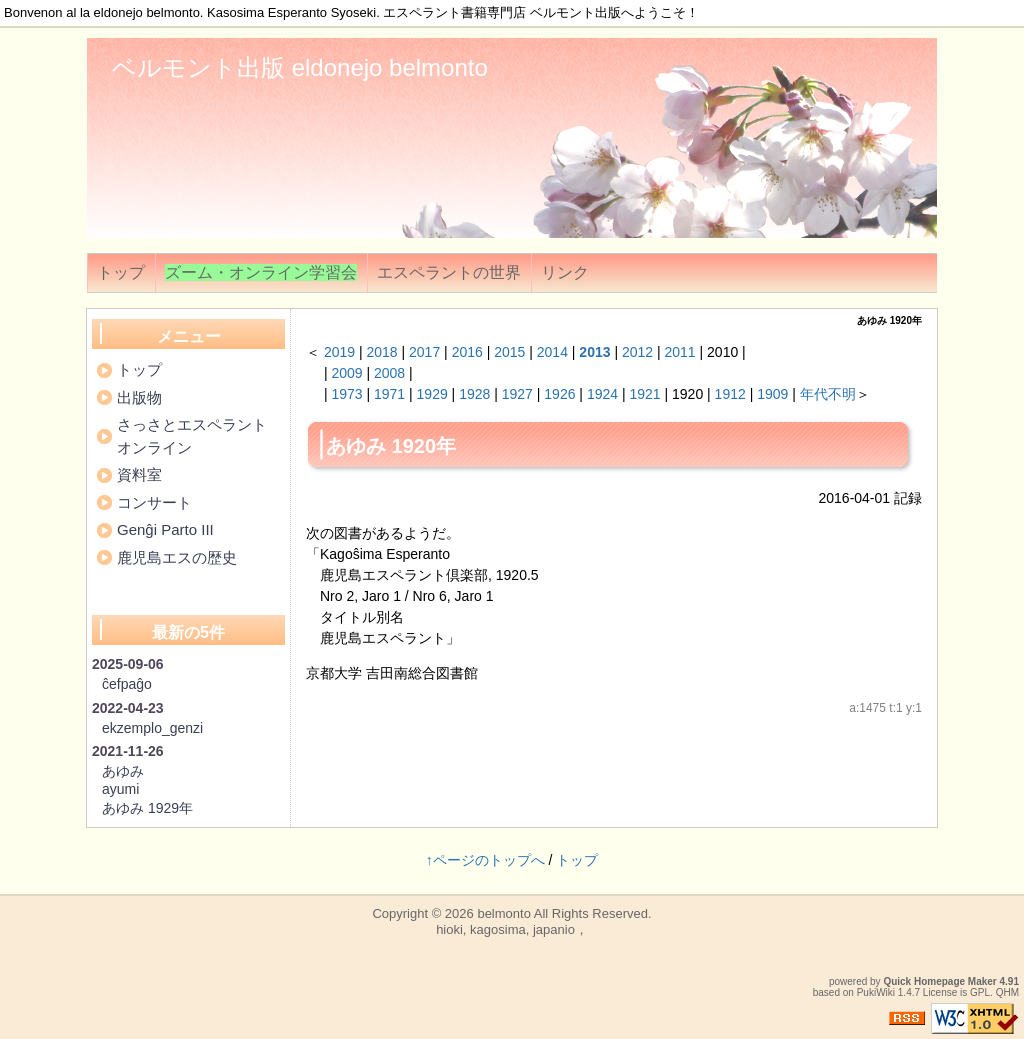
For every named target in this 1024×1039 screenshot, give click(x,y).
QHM (1007, 992)
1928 (474, 394)
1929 (432, 394)
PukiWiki (876, 992)
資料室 (139, 474)
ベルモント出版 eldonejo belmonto (300, 67)
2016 (467, 352)
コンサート (154, 502)
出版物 (139, 397)
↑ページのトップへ (485, 860)
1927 (517, 394)
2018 (381, 352)
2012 (637, 352)
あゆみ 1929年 (147, 808)
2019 (339, 352)
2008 (389, 373)
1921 (644, 394)
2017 (424, 352)
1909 (772, 394)
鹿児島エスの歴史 (177, 557)
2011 (680, 352)
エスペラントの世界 (449, 272)
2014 (552, 352)
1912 (730, 394)
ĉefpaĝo (127, 684)
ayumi (120, 789)
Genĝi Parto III (165, 529)
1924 (602, 394)
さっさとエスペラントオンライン (192, 436)
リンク (565, 272)
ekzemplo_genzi (152, 728)
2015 (509, 352)
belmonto (503, 913)
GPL (980, 992)
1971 (389, 394)
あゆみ (123, 771)
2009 (346, 373)
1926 (559, 394)
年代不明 (828, 394)
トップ (121, 272)
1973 (346, 394)
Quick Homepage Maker (939, 981)
